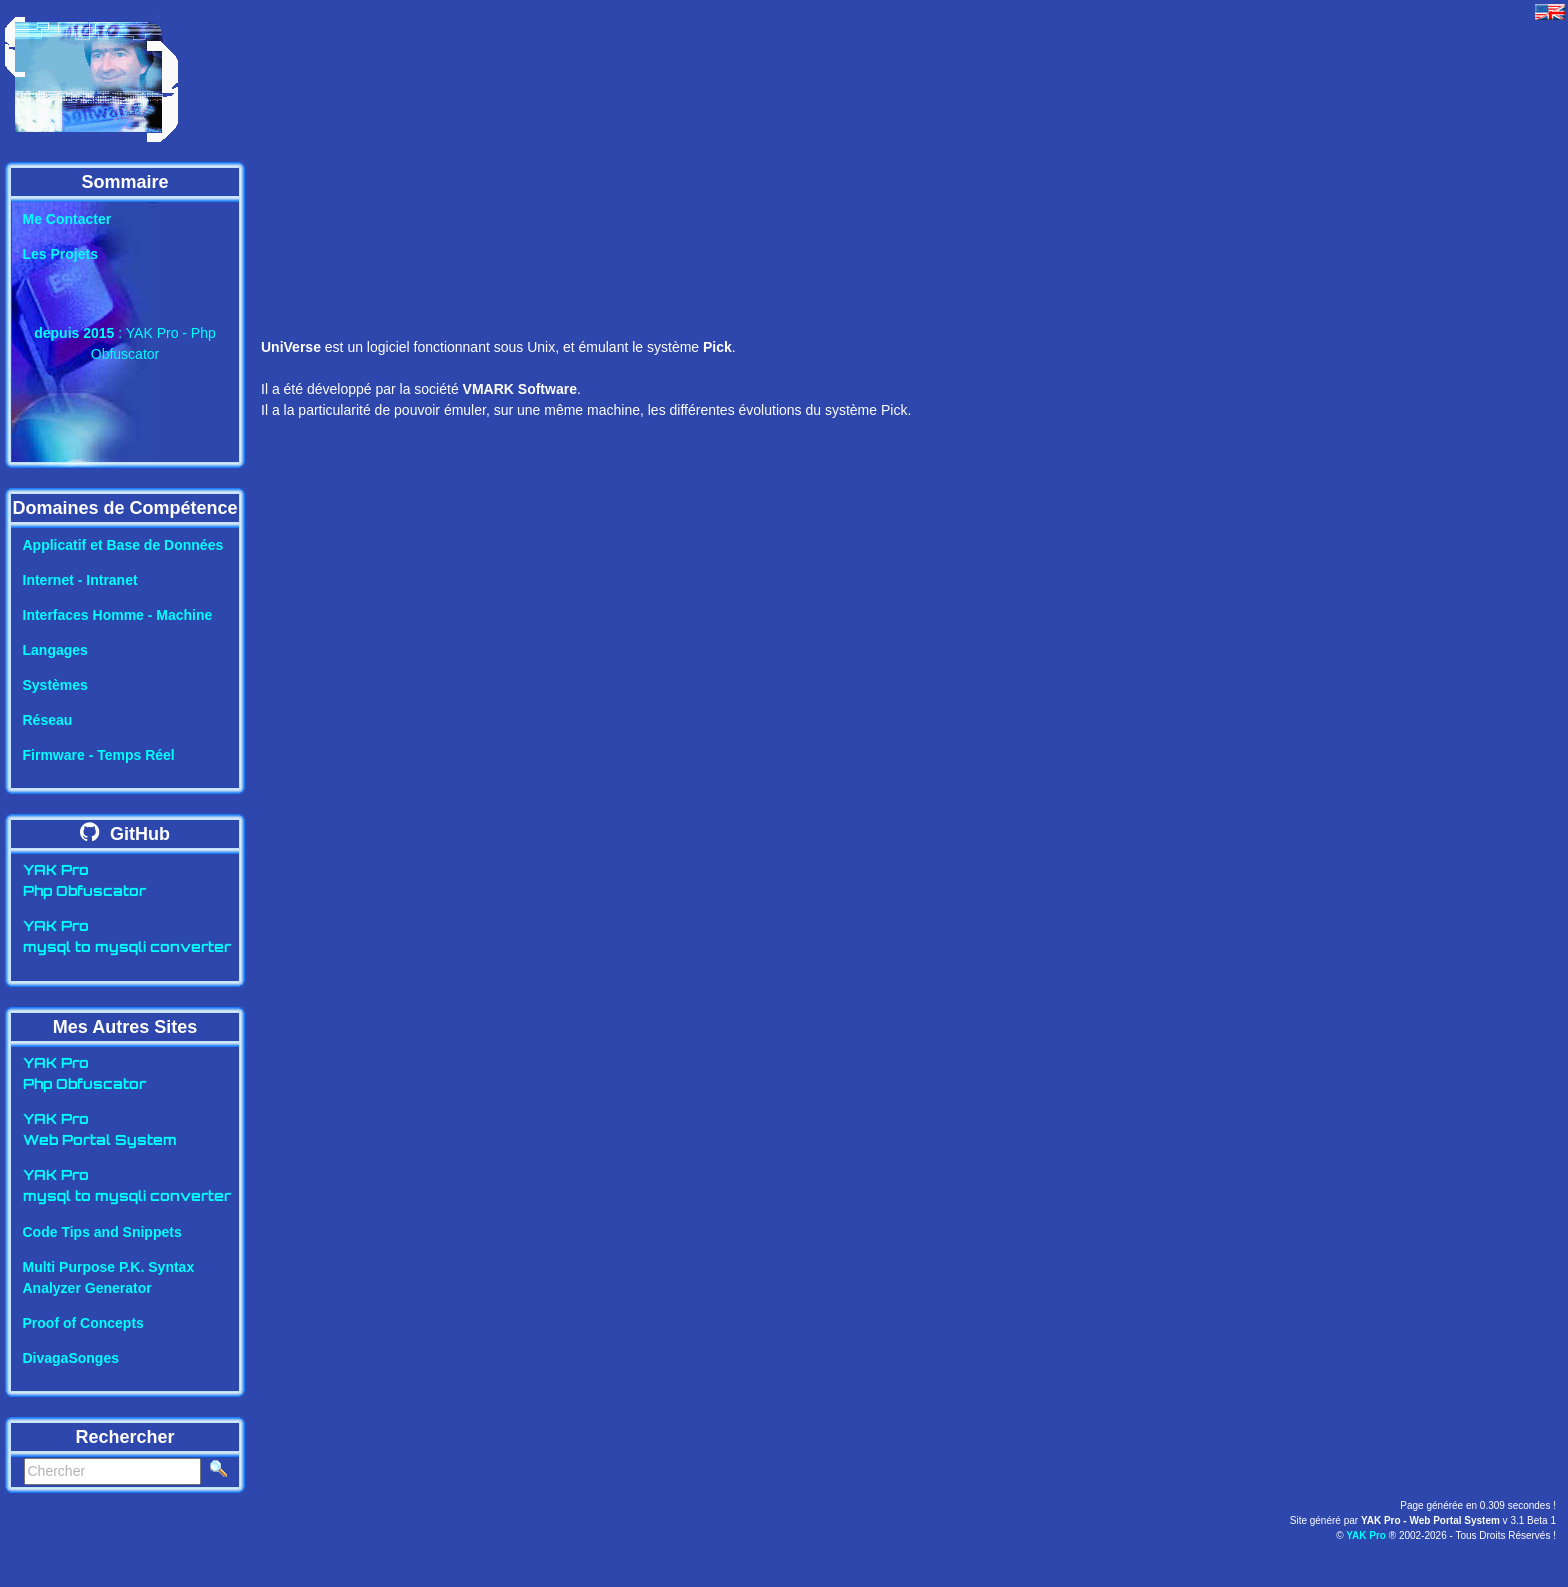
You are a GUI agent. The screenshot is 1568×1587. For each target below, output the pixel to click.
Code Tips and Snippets (102, 1232)
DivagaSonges (71, 1358)
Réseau (48, 720)
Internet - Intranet (80, 580)
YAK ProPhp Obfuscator (84, 882)
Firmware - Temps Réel (99, 755)
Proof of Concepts (83, 1323)
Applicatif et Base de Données (123, 545)
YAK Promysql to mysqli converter (127, 938)
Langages (55, 650)
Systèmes (55, 685)
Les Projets (60, 254)
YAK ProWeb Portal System (100, 1131)
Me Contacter (67, 219)
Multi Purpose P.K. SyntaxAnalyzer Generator (109, 1277)
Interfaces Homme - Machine (118, 615)
